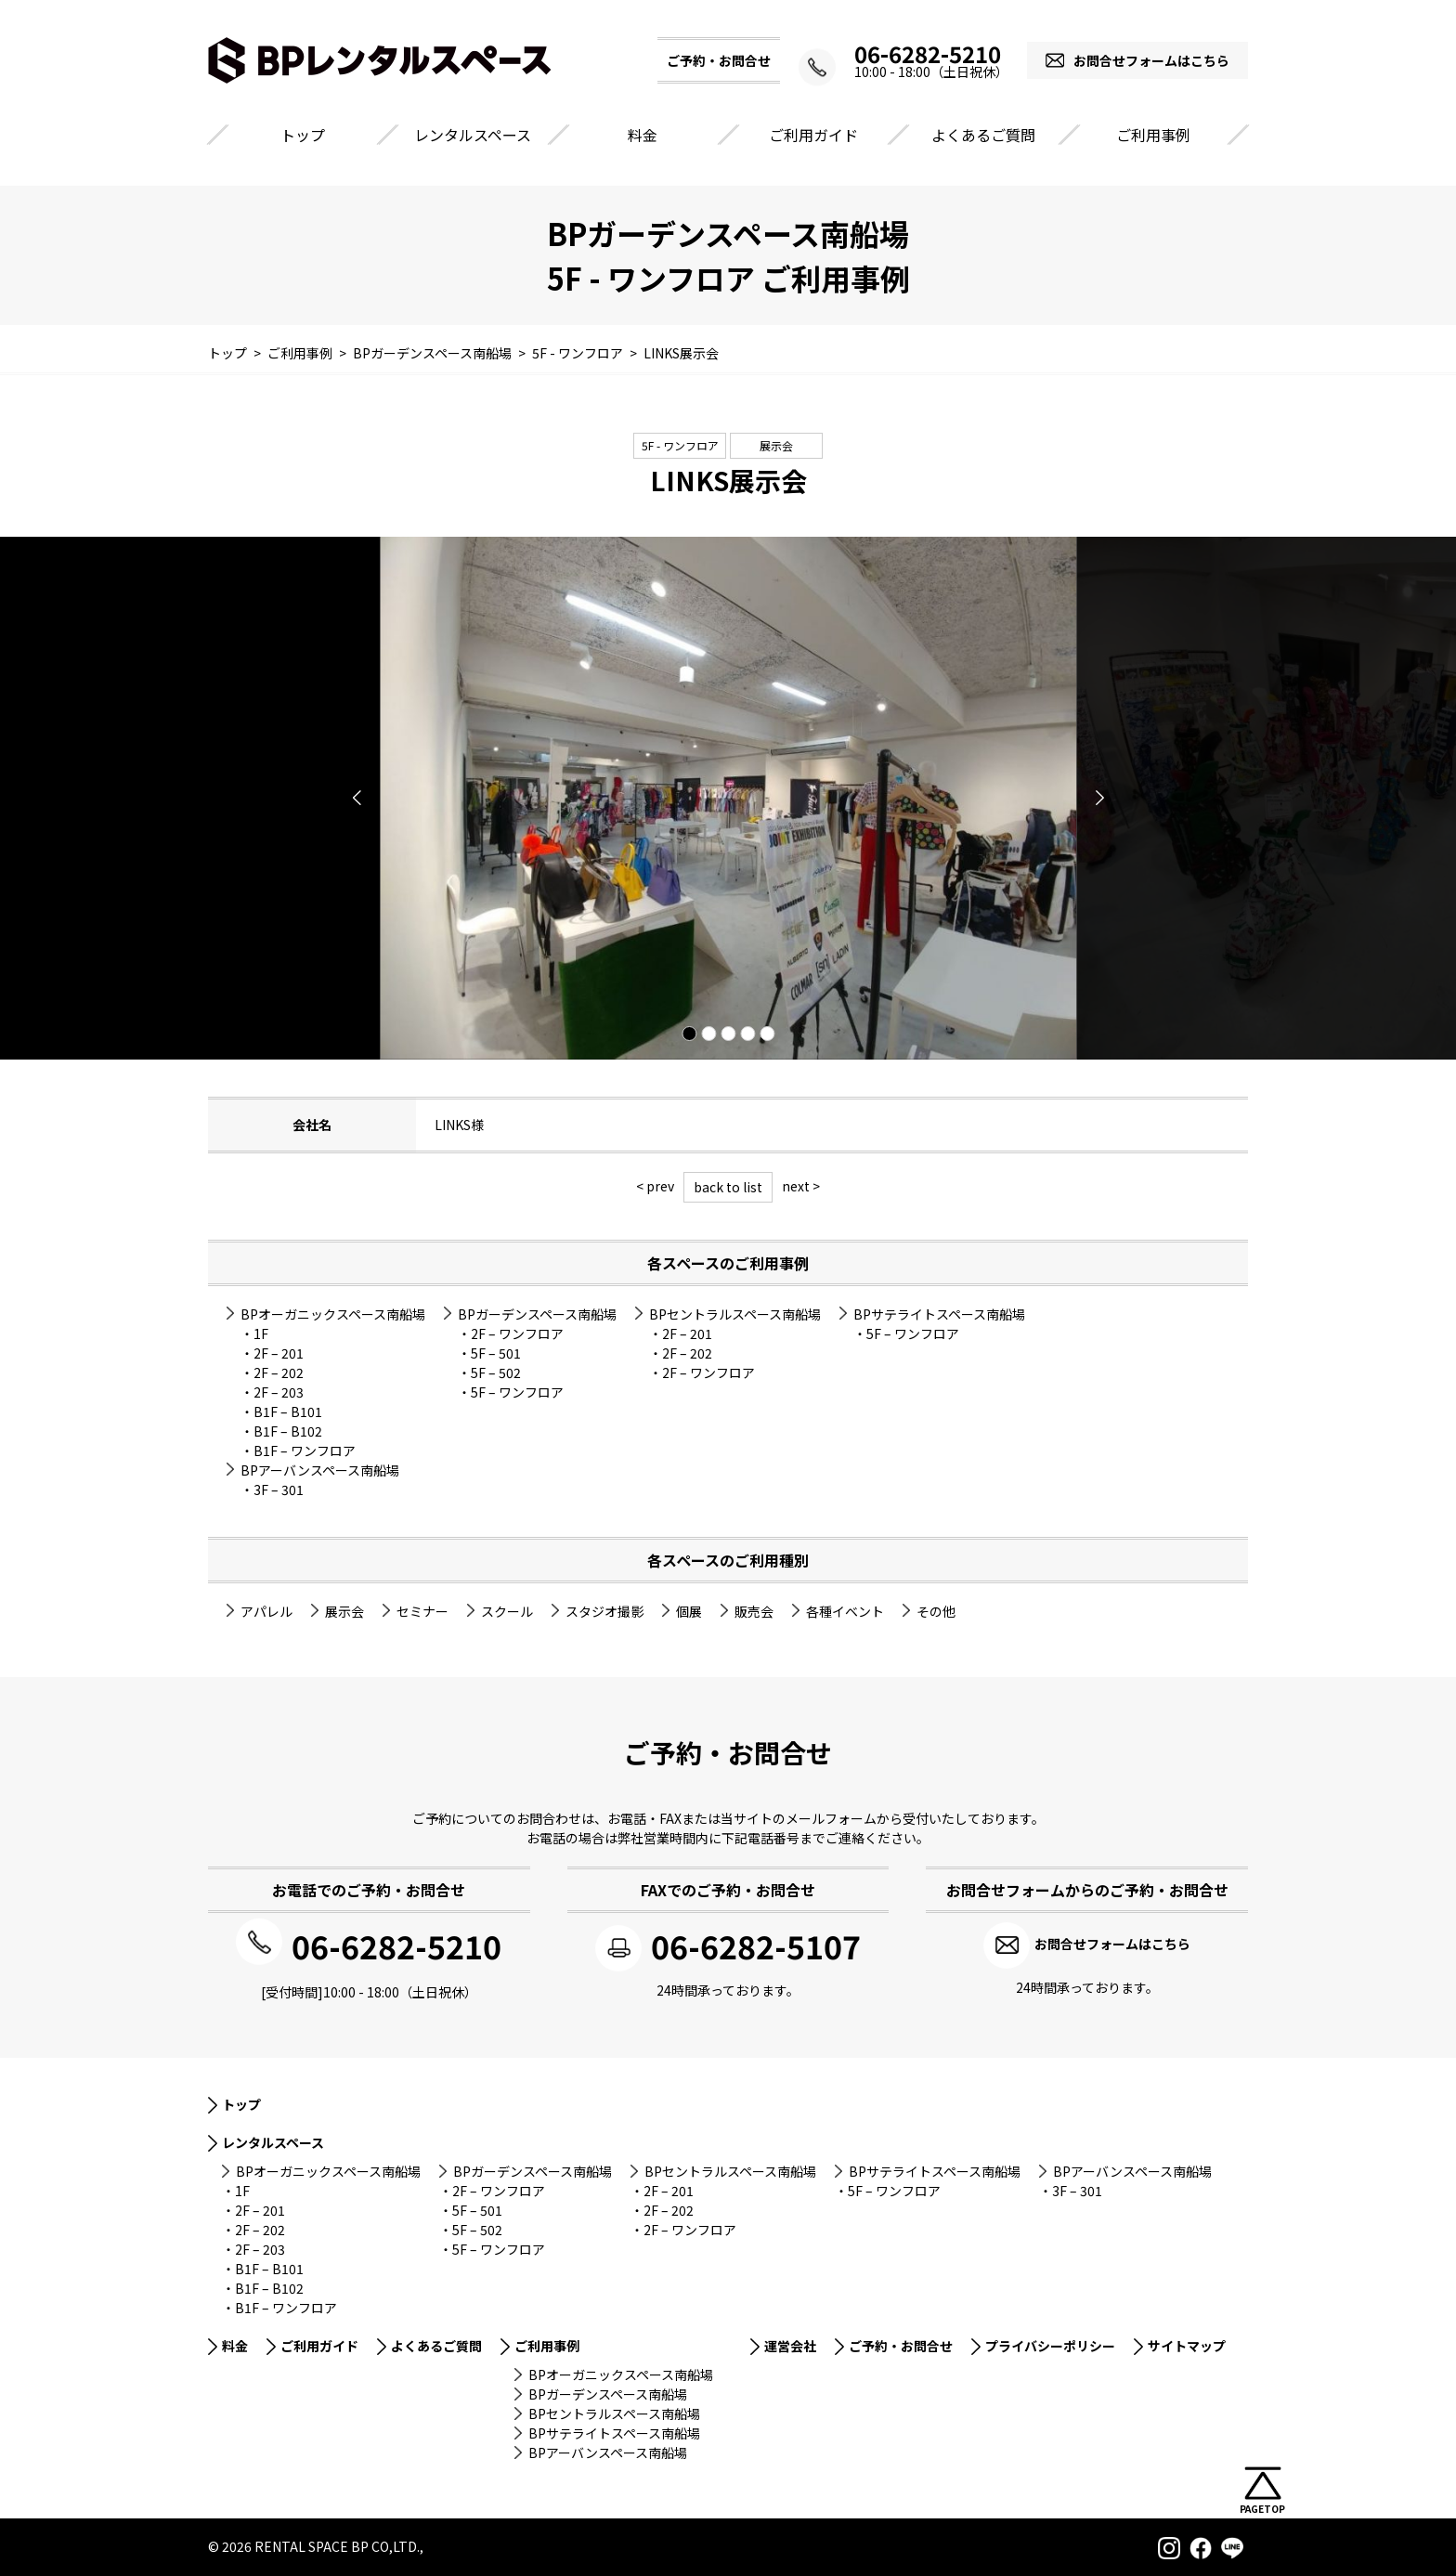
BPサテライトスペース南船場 (939, 1314)
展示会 (776, 445)
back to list (728, 1186)
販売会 (754, 1611)
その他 (936, 1611)
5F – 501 (496, 1353)
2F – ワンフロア (517, 1333)
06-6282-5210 (913, 54)
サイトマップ (1187, 2344)
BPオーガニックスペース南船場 (332, 1314)
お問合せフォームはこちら (1151, 60)
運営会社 (790, 2344)
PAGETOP (1262, 2509)
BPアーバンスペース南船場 (319, 1470)
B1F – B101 (288, 1411)
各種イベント (845, 1611)
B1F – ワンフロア (305, 1450)
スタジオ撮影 (605, 1611)
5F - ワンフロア (680, 445)
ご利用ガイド (813, 135)
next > (801, 1186)
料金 (642, 135)
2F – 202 (279, 1372)
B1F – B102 (288, 1431)
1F (261, 1333)
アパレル (266, 1611)
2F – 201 (279, 1353)
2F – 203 (279, 1392)
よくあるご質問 (983, 135)
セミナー (422, 1611)
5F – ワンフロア (517, 1392)
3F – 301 (279, 1489)
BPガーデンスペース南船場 (537, 1314)
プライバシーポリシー (1050, 2344)
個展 (689, 1611)
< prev (655, 1186)
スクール (507, 1611)
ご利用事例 (1153, 135)
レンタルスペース (472, 135)
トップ (302, 135)
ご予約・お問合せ (901, 2344)
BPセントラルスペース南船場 (735, 1314)
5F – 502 (496, 1372)
